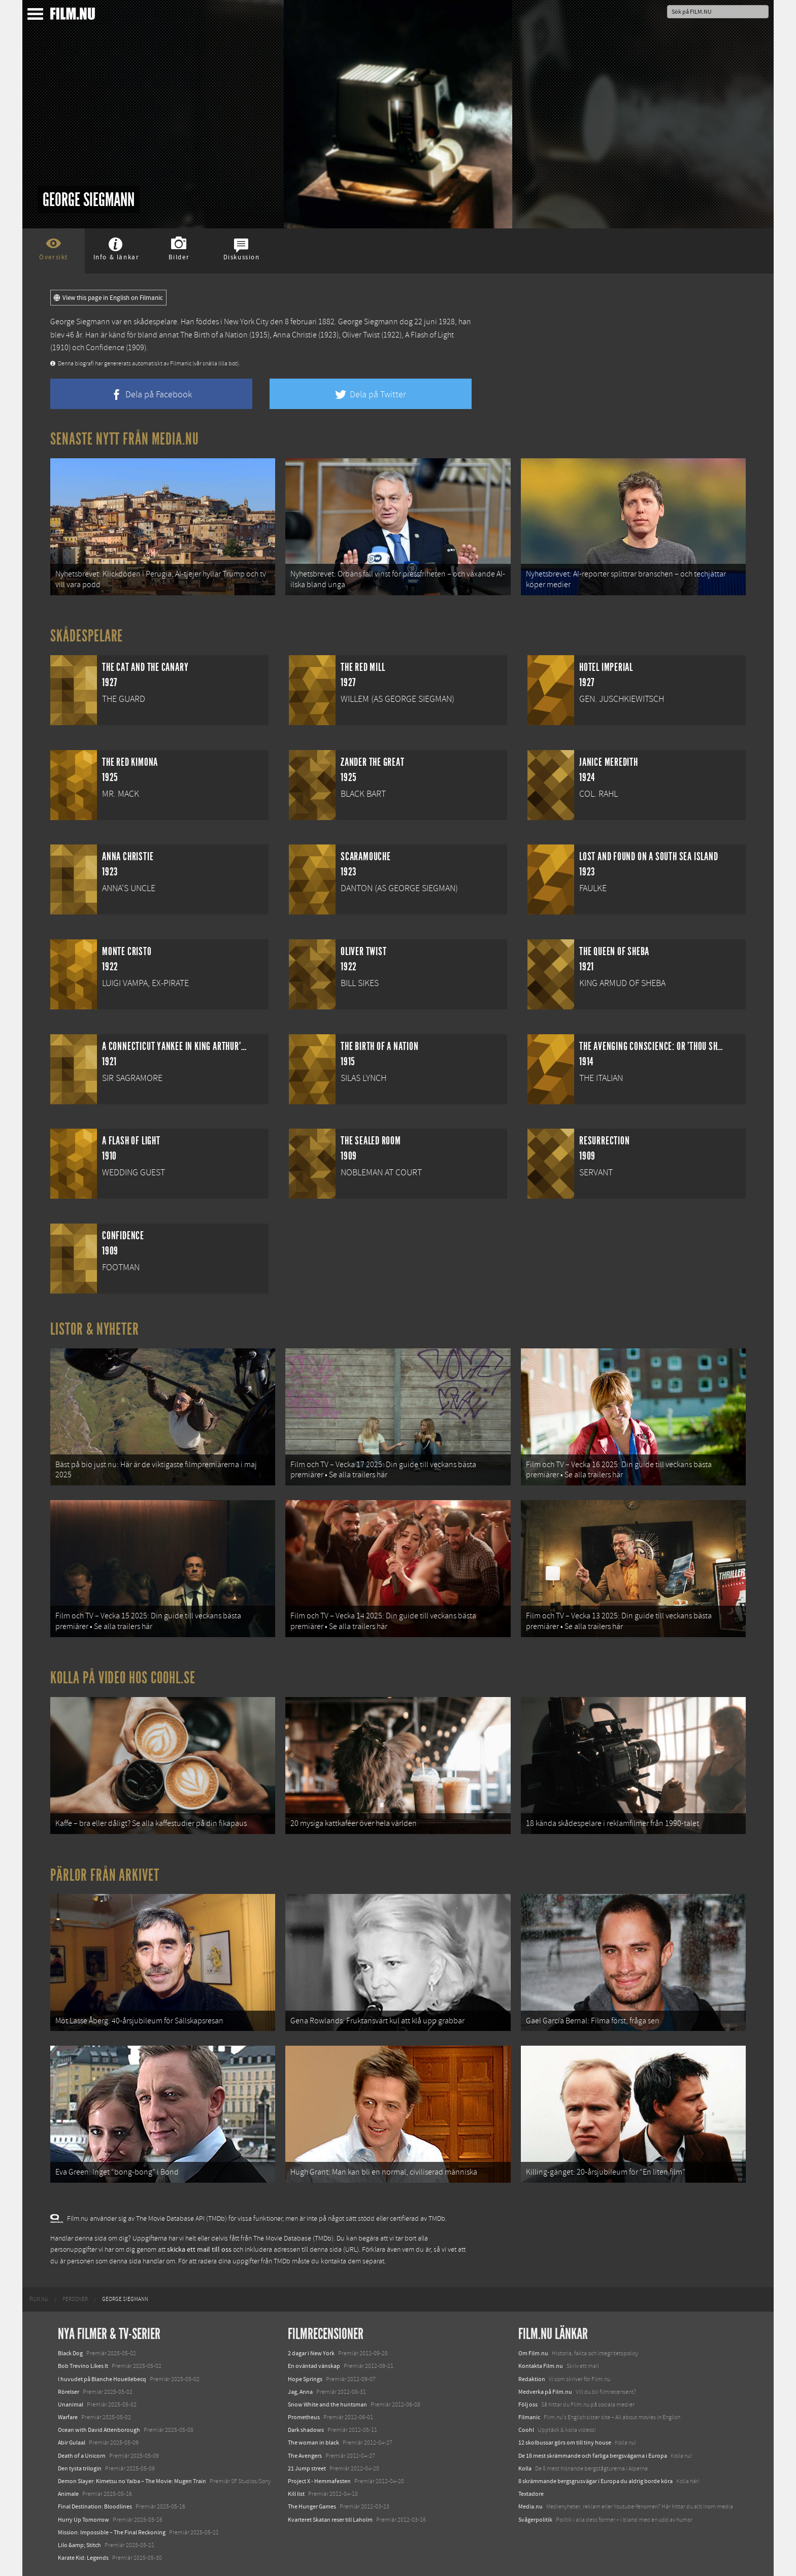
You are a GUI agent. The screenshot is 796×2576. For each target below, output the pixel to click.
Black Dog (70, 2353)
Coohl (526, 2429)
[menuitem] (38, 2299)
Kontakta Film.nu (540, 2365)
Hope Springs (305, 2379)
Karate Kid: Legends (83, 2557)
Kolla (525, 2468)
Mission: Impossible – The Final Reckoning (111, 2532)
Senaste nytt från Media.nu (124, 439)
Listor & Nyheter (94, 1329)
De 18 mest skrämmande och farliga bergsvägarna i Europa (592, 2455)
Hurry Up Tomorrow (83, 2519)
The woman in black (313, 2442)
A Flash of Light (429, 335)
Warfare (68, 2417)
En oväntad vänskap (314, 2365)
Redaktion (531, 2379)
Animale (68, 2493)
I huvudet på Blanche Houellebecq (102, 2379)
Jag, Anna (300, 2391)
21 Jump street (307, 2468)
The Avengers (305, 2455)
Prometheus (304, 2417)
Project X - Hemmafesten (319, 2481)
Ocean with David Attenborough (99, 2429)
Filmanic (529, 2417)
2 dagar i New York (311, 2353)
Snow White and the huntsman (327, 2404)
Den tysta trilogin (80, 2468)
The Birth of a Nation (214, 335)
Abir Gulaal (71, 2442)
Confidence (105, 347)
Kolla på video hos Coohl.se (122, 1677)
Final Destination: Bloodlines (95, 2506)
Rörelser (68, 2391)
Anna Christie (295, 335)
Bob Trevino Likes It (83, 2365)
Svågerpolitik (535, 2519)
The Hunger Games (312, 2506)
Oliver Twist (361, 335)
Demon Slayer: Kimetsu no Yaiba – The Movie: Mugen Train (132, 2481)
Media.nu (530, 2506)
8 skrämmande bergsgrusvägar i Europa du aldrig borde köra (595, 2481)
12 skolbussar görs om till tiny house (564, 2442)
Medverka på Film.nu (545, 2391)
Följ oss (528, 2404)
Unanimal (70, 2404)
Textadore (531, 2493)
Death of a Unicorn (82, 2455)
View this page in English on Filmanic (108, 297)
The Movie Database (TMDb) (293, 2238)
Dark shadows (306, 2429)
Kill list (296, 2493)
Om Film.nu (533, 2353)
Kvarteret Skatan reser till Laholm (330, 2519)
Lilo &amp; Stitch (79, 2545)
